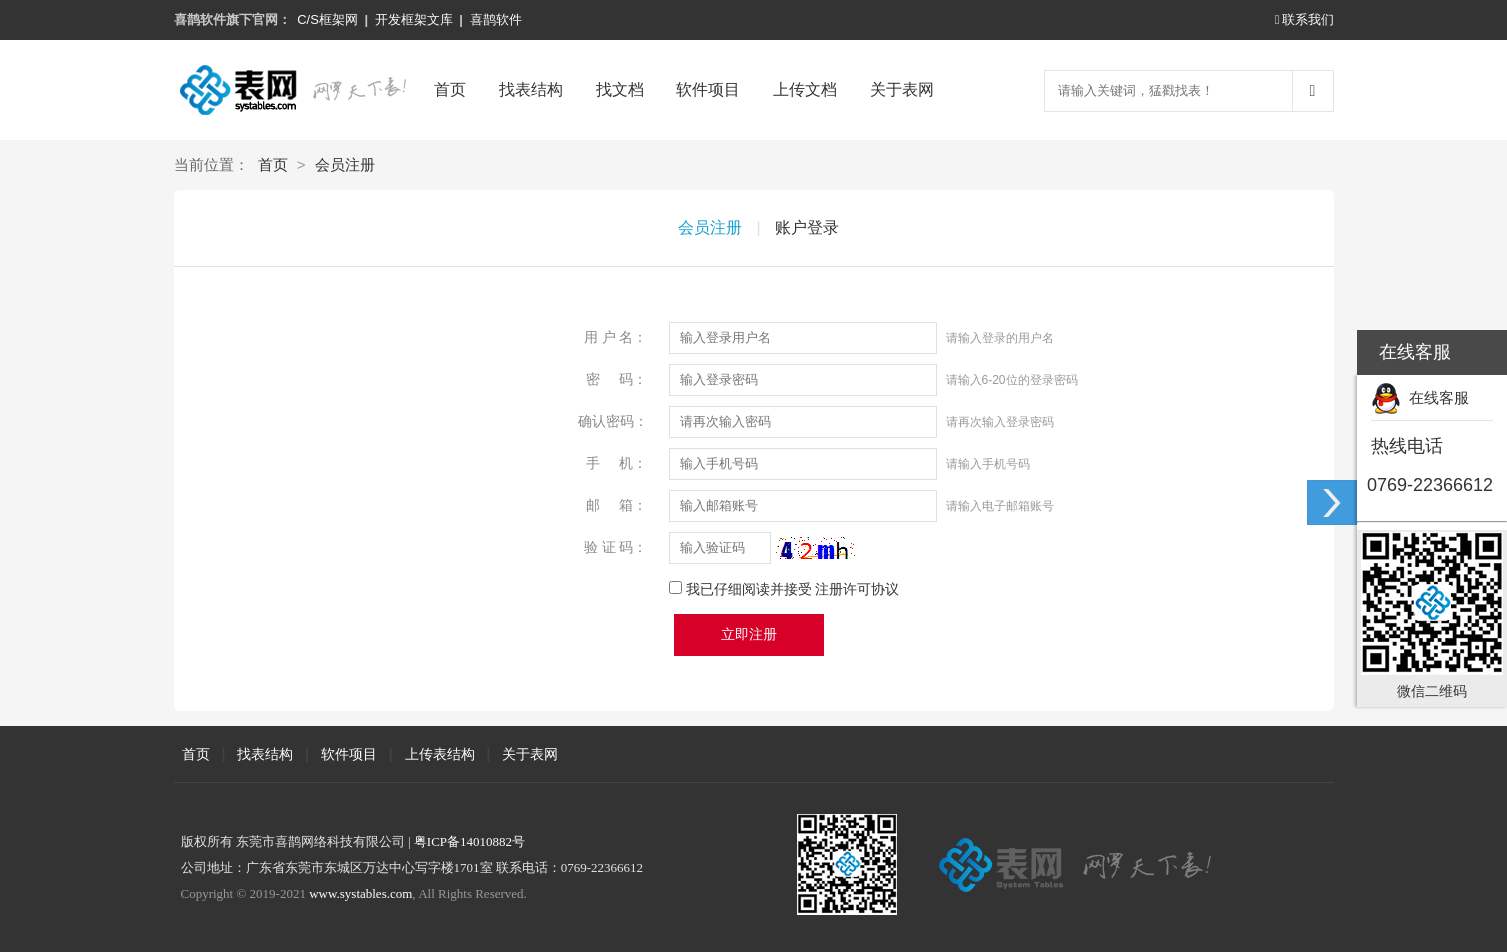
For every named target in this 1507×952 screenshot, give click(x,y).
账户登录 (807, 227)
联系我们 (1304, 19)
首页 (450, 89)
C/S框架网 (327, 19)
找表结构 (531, 89)
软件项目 (708, 89)
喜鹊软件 (496, 19)
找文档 (620, 89)
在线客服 (1420, 397)
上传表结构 (440, 754)
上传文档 (805, 89)
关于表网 (902, 89)
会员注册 (345, 164)
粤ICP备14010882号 (469, 841)
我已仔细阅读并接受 (793, 589)
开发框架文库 (414, 19)
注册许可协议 (857, 589)
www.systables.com (360, 893)
